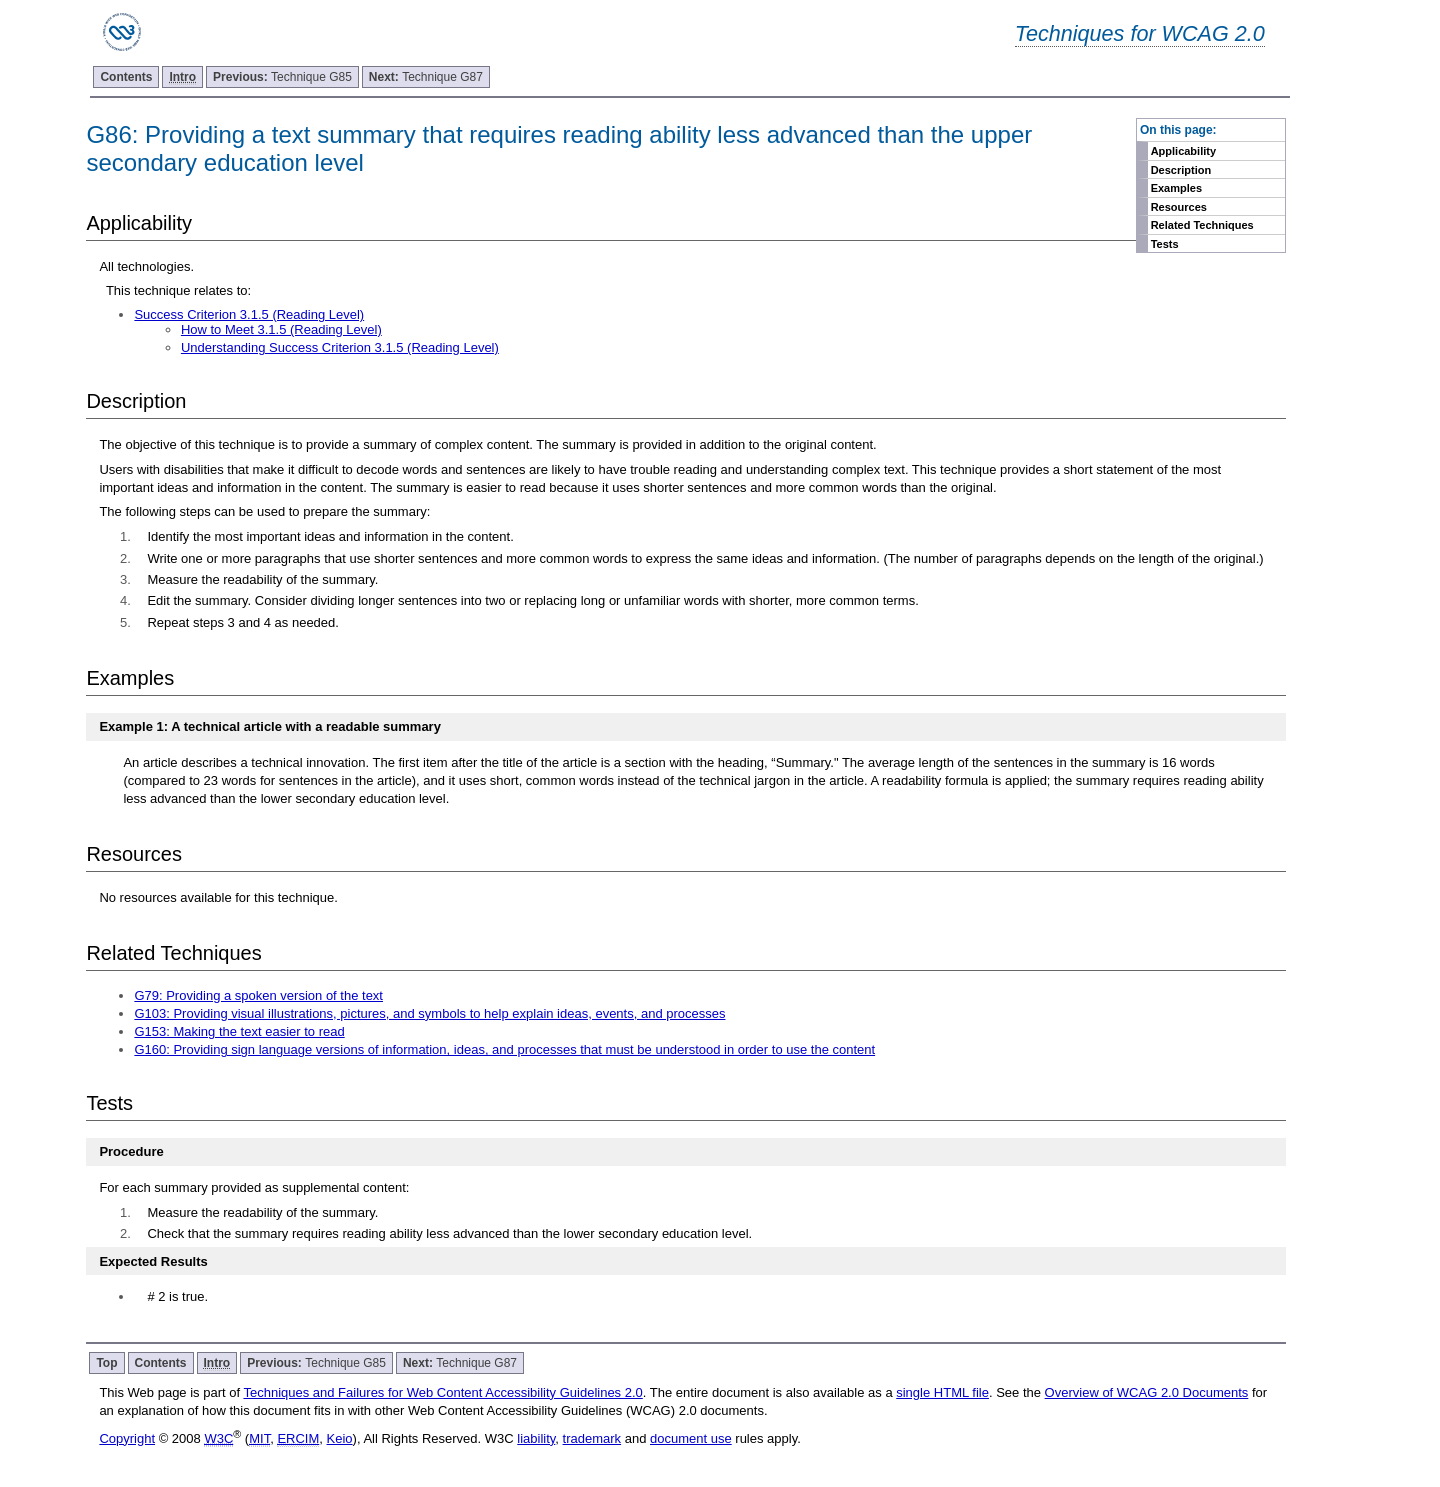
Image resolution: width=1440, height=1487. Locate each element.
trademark (592, 1438)
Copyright (127, 1438)
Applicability (1183, 151)
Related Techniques (1202, 225)
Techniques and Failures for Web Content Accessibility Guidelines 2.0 (442, 1392)
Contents (126, 77)
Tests (1165, 244)
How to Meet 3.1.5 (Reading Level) (281, 329)
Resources (1179, 207)
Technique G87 (426, 77)
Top (106, 1363)
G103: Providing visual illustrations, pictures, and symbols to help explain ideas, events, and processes (429, 1013)
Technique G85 (282, 77)
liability (536, 1438)
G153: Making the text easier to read (239, 1031)
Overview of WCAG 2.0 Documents (1147, 1392)
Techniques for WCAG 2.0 (1140, 33)
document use (691, 1438)
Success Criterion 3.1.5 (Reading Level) (249, 314)
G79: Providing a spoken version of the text (258, 995)
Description (1181, 170)
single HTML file (942, 1392)
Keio (340, 1438)
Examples (1176, 188)
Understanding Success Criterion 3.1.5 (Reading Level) (340, 347)
